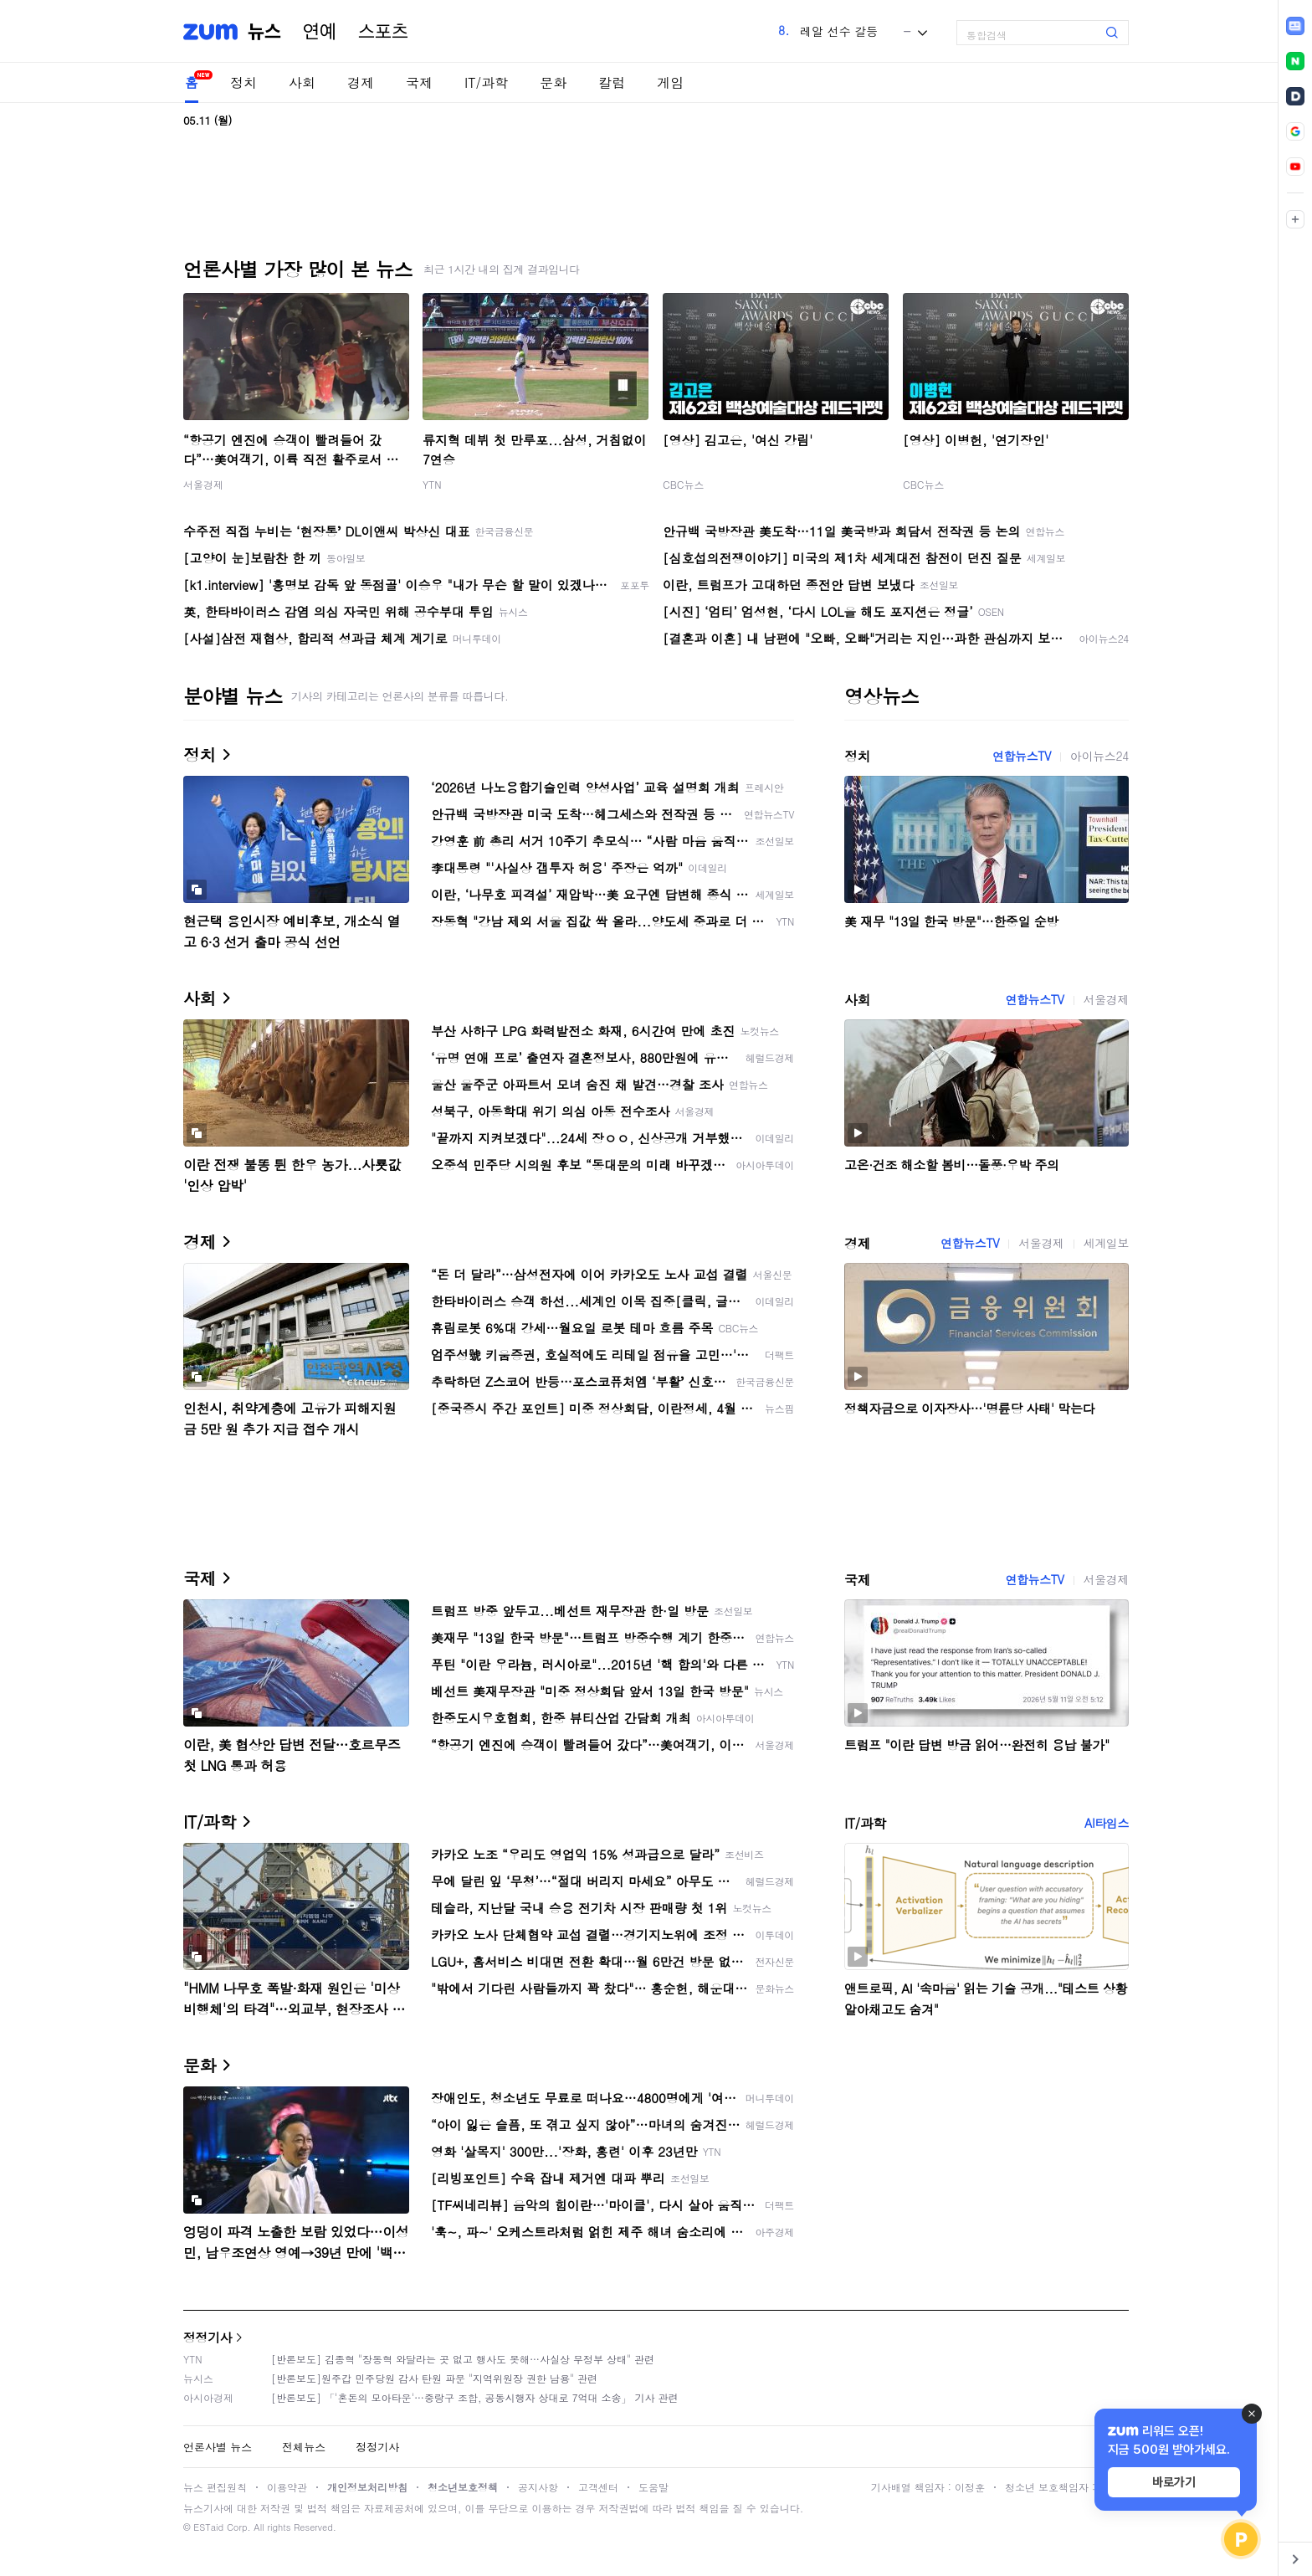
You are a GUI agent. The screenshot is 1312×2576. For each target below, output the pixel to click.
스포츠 (383, 32)
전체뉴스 (303, 2447)
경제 (360, 82)
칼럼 (611, 82)
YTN (432, 484)
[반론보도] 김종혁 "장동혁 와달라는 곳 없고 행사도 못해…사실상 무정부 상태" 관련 (462, 2359)
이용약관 (287, 2487)
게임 (670, 82)
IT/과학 (486, 82)
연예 (319, 32)
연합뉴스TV (1021, 755)
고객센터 (598, 2487)
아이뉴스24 (1099, 755)
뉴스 (264, 32)
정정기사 (207, 2337)
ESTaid (208, 2527)
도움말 (653, 2487)
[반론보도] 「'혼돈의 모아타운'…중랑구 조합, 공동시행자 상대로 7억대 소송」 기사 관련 (475, 2397)
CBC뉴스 (683, 484)
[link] (1295, 26)
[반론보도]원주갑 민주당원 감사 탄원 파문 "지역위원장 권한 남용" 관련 (434, 2378)
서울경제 (203, 484)
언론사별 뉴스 (217, 2447)
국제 (419, 82)
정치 (243, 82)
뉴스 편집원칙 (215, 2487)
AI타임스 (1106, 1822)
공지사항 (538, 2487)
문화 (553, 82)
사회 (302, 82)
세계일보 (1106, 1242)
